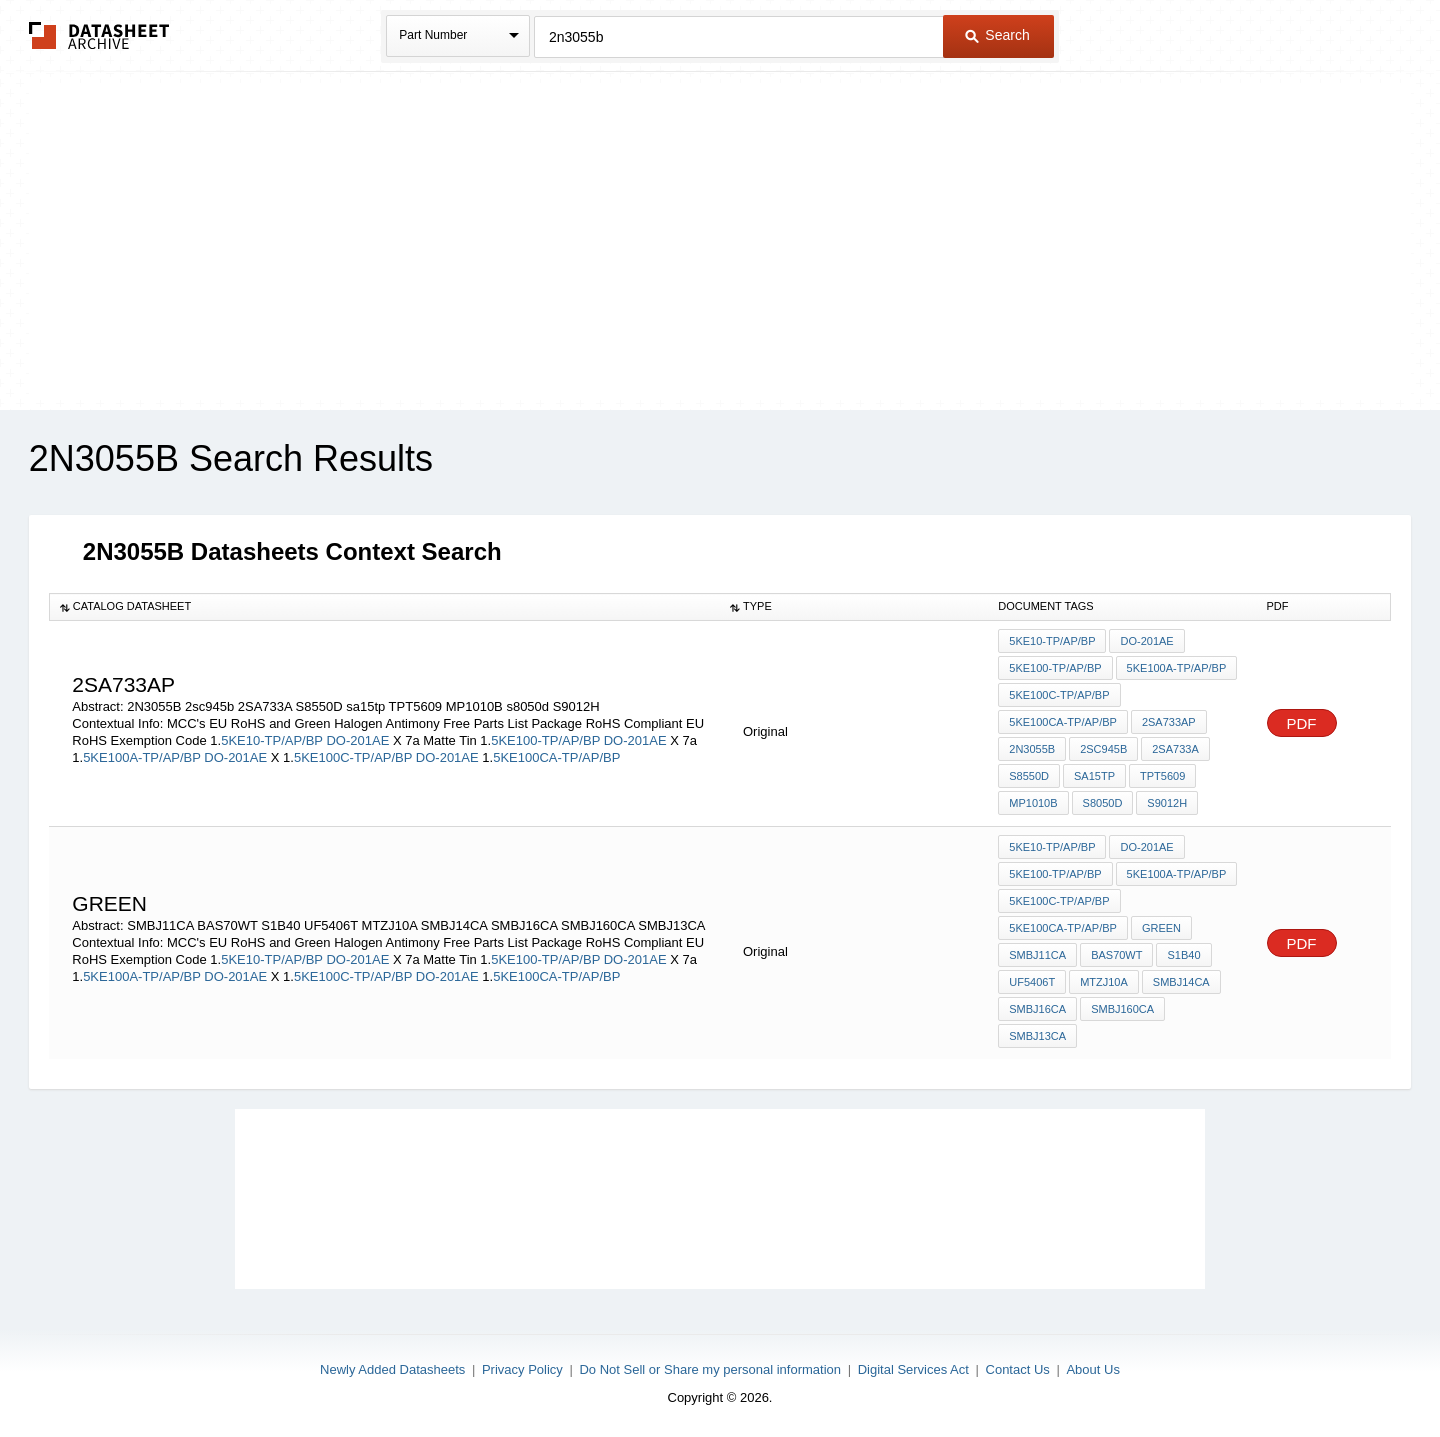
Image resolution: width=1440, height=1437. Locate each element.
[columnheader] (384, 607)
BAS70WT (1116, 955)
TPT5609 (1162, 776)
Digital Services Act (913, 1369)
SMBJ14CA (1181, 982)
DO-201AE (357, 740)
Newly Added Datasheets (392, 1369)
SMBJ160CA (1122, 1009)
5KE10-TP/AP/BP (272, 740)
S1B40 (1183, 955)
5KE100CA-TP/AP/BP (556, 757)
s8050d (1103, 803)
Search (997, 35)
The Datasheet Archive (99, 35)
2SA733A (1175, 749)
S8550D (1029, 776)
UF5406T (1032, 982)
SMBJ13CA (1037, 1036)
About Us (1092, 1369)
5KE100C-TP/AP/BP (353, 757)
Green (1161, 928)
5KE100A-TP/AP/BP (142, 757)
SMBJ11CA (1037, 955)
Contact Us (1018, 1369)
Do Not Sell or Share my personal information (710, 1369)
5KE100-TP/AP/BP (545, 740)
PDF (1302, 723)
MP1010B (1033, 803)
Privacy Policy (522, 1369)
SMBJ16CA (1037, 1009)
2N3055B (1032, 749)
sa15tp (1094, 776)
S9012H (1167, 803)
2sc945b (1103, 749)
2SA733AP (1169, 722)
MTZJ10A (1104, 982)
